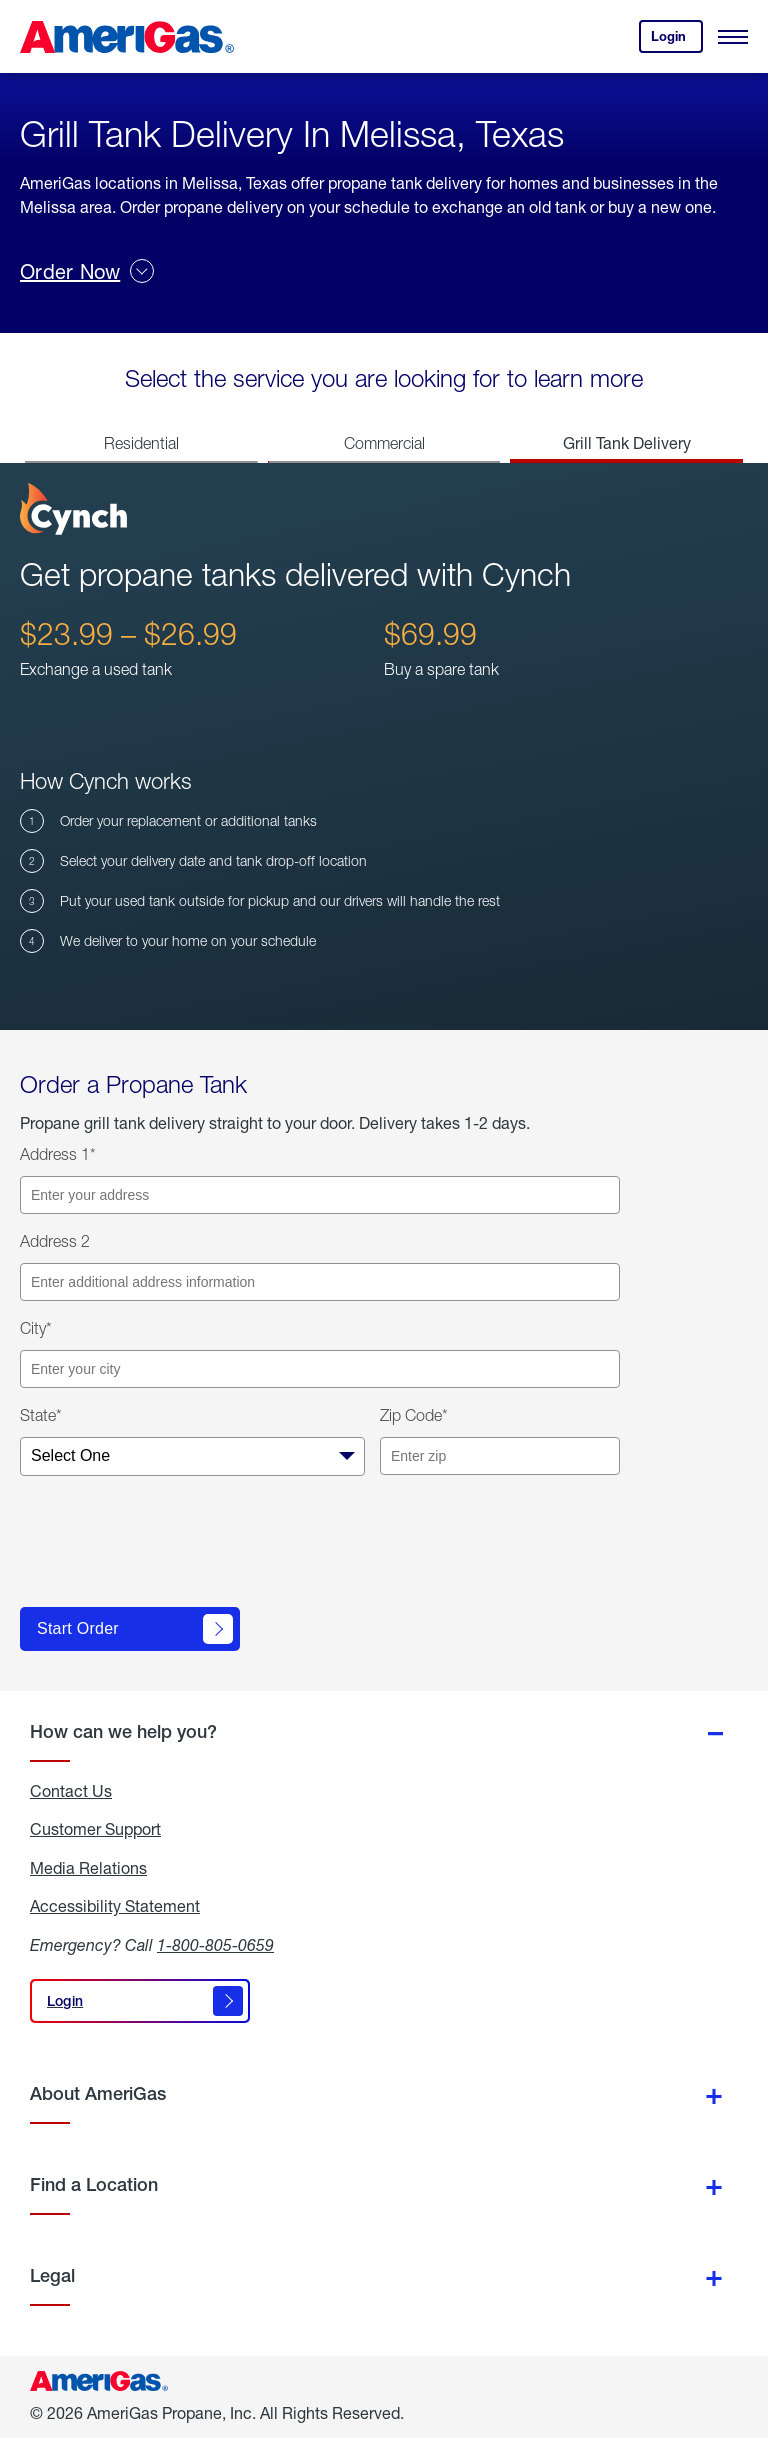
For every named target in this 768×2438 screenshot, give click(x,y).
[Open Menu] (733, 37)
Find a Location (94, 2184)
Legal (52, 2275)
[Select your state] (192, 1456)
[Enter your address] (320, 1195)
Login (677, 40)
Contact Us (71, 1791)
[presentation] (172, 1550)
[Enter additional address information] (320, 1282)
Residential (141, 443)
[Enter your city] (320, 1369)
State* (41, 1415)
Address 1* (58, 1154)
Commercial (384, 443)
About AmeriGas (98, 2093)
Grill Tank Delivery (627, 442)
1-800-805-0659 (215, 1944)
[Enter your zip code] (500, 1456)
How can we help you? (123, 1731)
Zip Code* (414, 1415)
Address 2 (55, 1241)
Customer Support (95, 1829)
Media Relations (88, 1868)
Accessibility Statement (115, 1906)
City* (36, 1328)
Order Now (87, 271)
